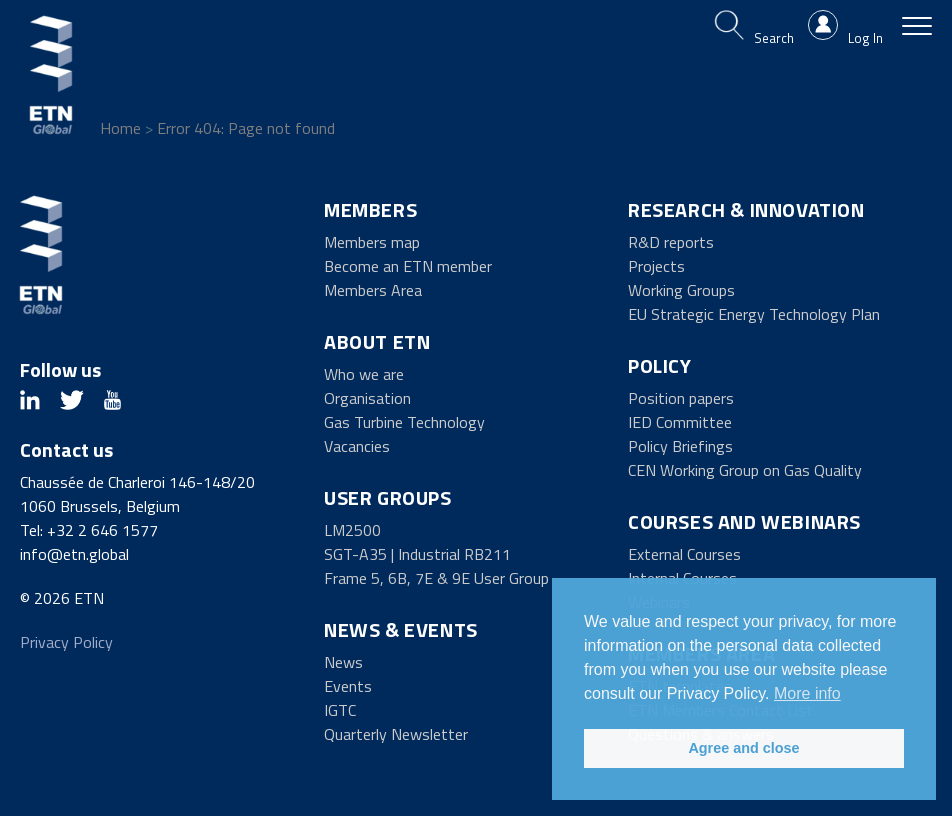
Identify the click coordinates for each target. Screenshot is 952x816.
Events (348, 686)
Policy (660, 365)
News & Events (401, 629)
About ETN (377, 341)
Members (370, 209)
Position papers (681, 398)
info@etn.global (74, 554)
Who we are (364, 374)
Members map (372, 242)
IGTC (340, 710)
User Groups (388, 497)
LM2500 (352, 530)
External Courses (684, 554)
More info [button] (807, 693)
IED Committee (680, 422)
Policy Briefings (680, 446)
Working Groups (681, 290)
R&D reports (671, 242)
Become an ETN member (408, 266)
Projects (656, 266)
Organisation (367, 398)
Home (120, 128)
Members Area (373, 290)
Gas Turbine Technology (404, 422)
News (343, 662)
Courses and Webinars (744, 521)
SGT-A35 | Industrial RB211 (417, 554)
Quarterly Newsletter (396, 734)
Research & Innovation (746, 209)
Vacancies (357, 446)
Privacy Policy (66, 642)
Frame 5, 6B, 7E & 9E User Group (436, 578)
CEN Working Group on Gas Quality (745, 470)
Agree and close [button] (743, 748)
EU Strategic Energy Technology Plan (754, 314)
